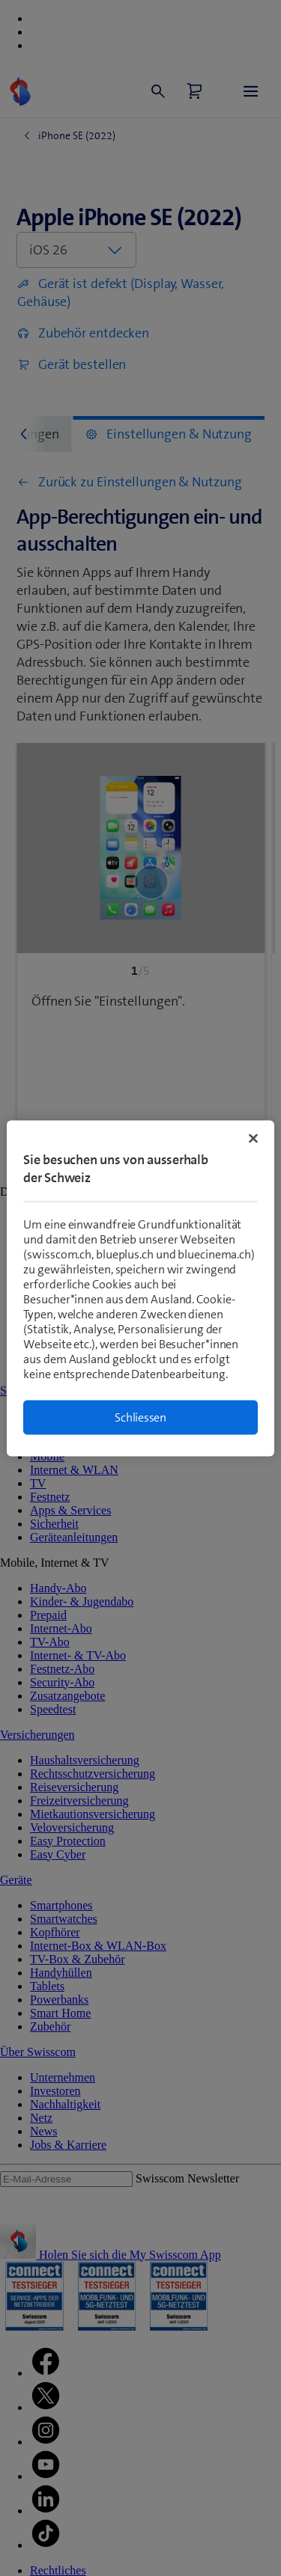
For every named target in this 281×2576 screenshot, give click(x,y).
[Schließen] (253, 1138)
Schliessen (140, 1417)
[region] (140, 1288)
